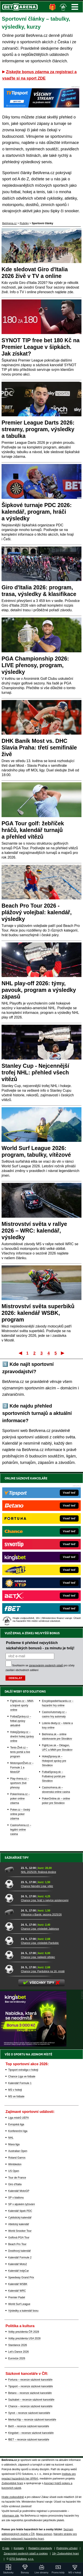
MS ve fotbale (16, 2096)
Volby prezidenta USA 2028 (24, 2338)
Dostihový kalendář (19, 2250)
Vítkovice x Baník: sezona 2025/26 (41, 1914)
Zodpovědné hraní (12, 2483)
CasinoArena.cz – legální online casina (20, 1830)
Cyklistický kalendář (19, 2217)
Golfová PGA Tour (18, 2237)
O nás (5, 2548)
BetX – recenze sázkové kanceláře (28, 2426)
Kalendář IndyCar (18, 2270)
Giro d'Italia (14, 2184)
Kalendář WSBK (17, 2284)
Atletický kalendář (18, 2224)
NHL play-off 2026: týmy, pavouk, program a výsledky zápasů (39, 990)
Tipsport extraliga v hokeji (23, 2069)
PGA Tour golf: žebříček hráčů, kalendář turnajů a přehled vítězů (33, 830)
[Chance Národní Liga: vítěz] (11, 1884)
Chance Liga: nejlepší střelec (38, 1957)
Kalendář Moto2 (17, 2264)
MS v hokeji (15, 2089)
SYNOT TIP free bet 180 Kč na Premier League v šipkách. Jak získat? (40, 347)
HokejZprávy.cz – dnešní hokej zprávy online (22, 1736)
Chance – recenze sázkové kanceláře (30, 2406)
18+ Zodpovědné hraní (65, 2553)
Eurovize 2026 (16, 2358)
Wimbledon (14, 2164)
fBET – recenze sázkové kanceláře (28, 2439)
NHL (11, 2137)
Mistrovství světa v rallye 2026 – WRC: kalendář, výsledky (34, 1230)
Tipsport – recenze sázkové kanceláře (30, 2386)
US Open (13, 2171)
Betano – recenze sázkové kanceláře (30, 2393)
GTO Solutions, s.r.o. (21, 2558)
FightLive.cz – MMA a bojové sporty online (21, 1705)
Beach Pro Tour (17, 2244)
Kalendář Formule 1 (19, 2083)
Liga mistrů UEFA (18, 2117)
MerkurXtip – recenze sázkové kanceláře (32, 2419)
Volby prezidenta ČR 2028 (23, 2331)
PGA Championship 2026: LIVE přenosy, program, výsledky (35, 665)
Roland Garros (16, 2157)
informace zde (10, 2515)
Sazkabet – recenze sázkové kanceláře (31, 2399)
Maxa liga (13, 2144)
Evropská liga (16, 2124)
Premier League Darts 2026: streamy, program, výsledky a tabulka (38, 429)
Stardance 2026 (17, 2345)
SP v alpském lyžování (21, 2204)
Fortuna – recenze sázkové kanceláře (30, 2379)
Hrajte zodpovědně (13, 2497)
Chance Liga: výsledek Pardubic (40, 1943)
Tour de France (17, 2177)
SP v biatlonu (16, 2197)
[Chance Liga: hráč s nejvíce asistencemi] (11, 1898)
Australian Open (17, 2151)
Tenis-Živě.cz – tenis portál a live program (20, 1752)
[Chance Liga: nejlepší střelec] (11, 1955)
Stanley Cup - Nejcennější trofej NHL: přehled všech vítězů (35, 1072)
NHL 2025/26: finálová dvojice (38, 1872)
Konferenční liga (17, 2131)
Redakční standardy (40, 2548)
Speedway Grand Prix (21, 2277)
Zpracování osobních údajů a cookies (26, 2553)
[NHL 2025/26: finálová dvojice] (11, 1869)
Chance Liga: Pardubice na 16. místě (42, 1971)
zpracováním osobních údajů (46, 1665)
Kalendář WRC (17, 2290)
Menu (74, 7)
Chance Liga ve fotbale (21, 2076)
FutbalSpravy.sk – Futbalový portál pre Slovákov (53, 1776)
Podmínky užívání (66, 2548)
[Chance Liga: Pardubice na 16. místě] (11, 1969)
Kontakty (19, 2548)
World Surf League (19, 2304)
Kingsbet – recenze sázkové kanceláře (31, 2432)
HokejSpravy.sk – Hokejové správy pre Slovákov (54, 1761)
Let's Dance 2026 (18, 2351)
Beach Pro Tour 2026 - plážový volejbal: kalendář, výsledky (37, 912)
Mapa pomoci (44, 2534)
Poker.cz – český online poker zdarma (20, 1814)
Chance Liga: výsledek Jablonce (40, 1928)
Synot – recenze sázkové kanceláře (29, 2413)
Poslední (63, 1353)
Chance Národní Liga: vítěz (37, 1886)
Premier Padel (16, 2297)
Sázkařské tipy (17, 1858)
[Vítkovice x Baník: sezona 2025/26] (11, 1912)
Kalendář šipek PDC (20, 2210)
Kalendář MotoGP (18, 2191)
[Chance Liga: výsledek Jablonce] (11, 1926)
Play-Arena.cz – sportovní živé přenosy (19, 1783)
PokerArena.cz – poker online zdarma (20, 1799)
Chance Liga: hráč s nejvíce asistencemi (44, 1900)
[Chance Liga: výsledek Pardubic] (11, 1940)
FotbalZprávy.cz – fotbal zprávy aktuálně (20, 1721)
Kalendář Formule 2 (19, 2257)
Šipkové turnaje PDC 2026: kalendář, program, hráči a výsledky (37, 511)
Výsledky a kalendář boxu (23, 2310)
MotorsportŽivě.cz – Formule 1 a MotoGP (21, 1768)
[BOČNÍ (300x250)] (33, 2045)
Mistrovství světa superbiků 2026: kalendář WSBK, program (38, 1313)
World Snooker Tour (20, 2230)
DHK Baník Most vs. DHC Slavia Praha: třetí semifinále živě (39, 747)
